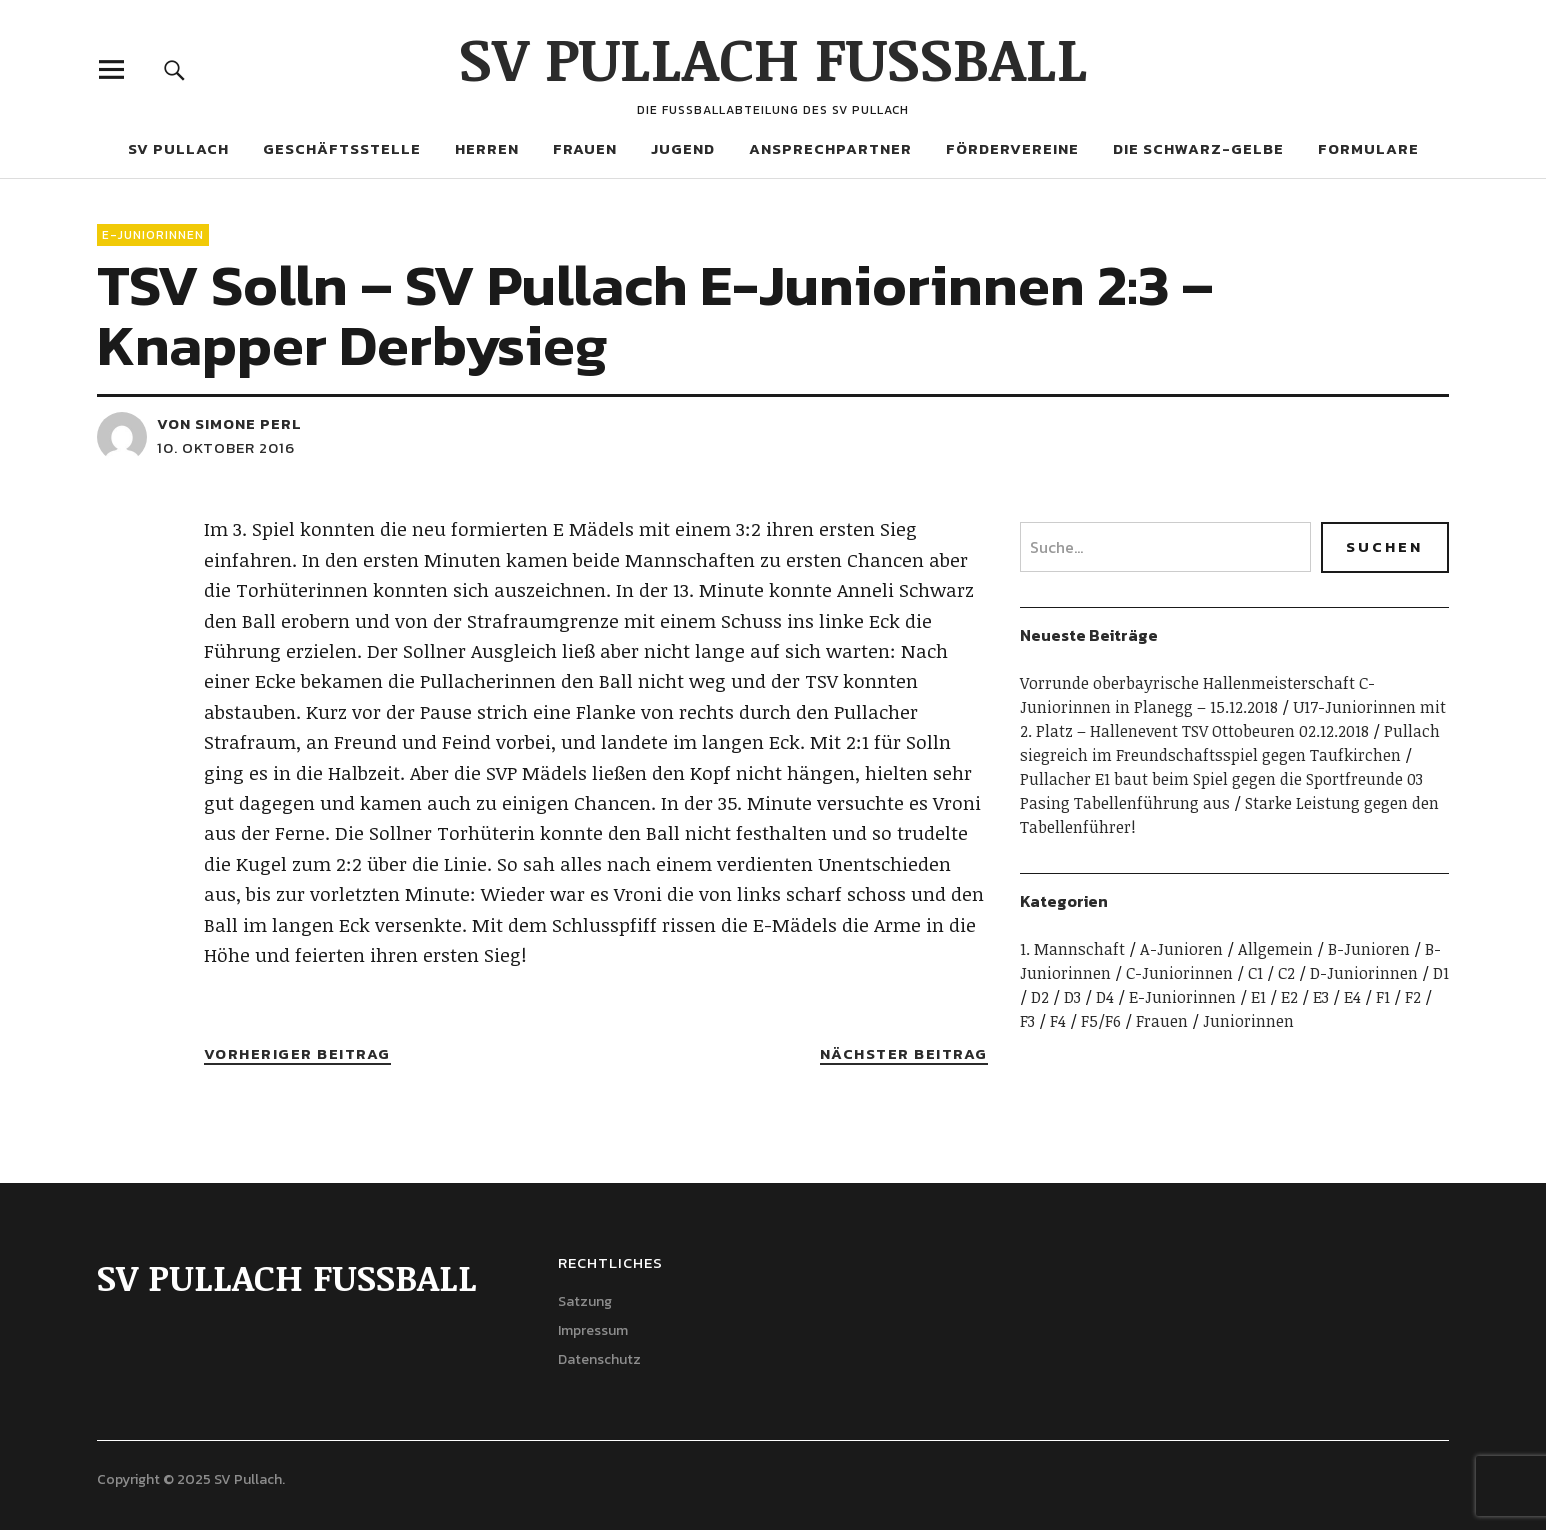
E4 (1352, 997)
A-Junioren (1181, 949)
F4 (1058, 1021)
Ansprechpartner (830, 148)
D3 (1072, 997)
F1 (1383, 997)
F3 (1027, 1021)
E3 (1321, 997)
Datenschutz (599, 1359)
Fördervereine (1012, 148)
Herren (487, 148)
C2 (1286, 973)
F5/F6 (1101, 1021)
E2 (1289, 997)
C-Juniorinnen (1179, 973)
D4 (1105, 997)
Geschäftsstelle (342, 148)
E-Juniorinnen (153, 235)
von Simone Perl (229, 423)
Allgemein (1275, 949)
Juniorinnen (1248, 1021)
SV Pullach (178, 148)
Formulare (1368, 148)
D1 (1441, 973)
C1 (1255, 973)
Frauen (585, 148)
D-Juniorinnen (1364, 973)
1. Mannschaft (1072, 949)
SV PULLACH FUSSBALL (773, 57)
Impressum (593, 1330)
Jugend (683, 148)
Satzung (585, 1301)
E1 (1258, 997)
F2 (1413, 997)
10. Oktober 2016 (226, 447)
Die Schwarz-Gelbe (1198, 148)
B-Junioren (1369, 949)
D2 (1040, 997)
